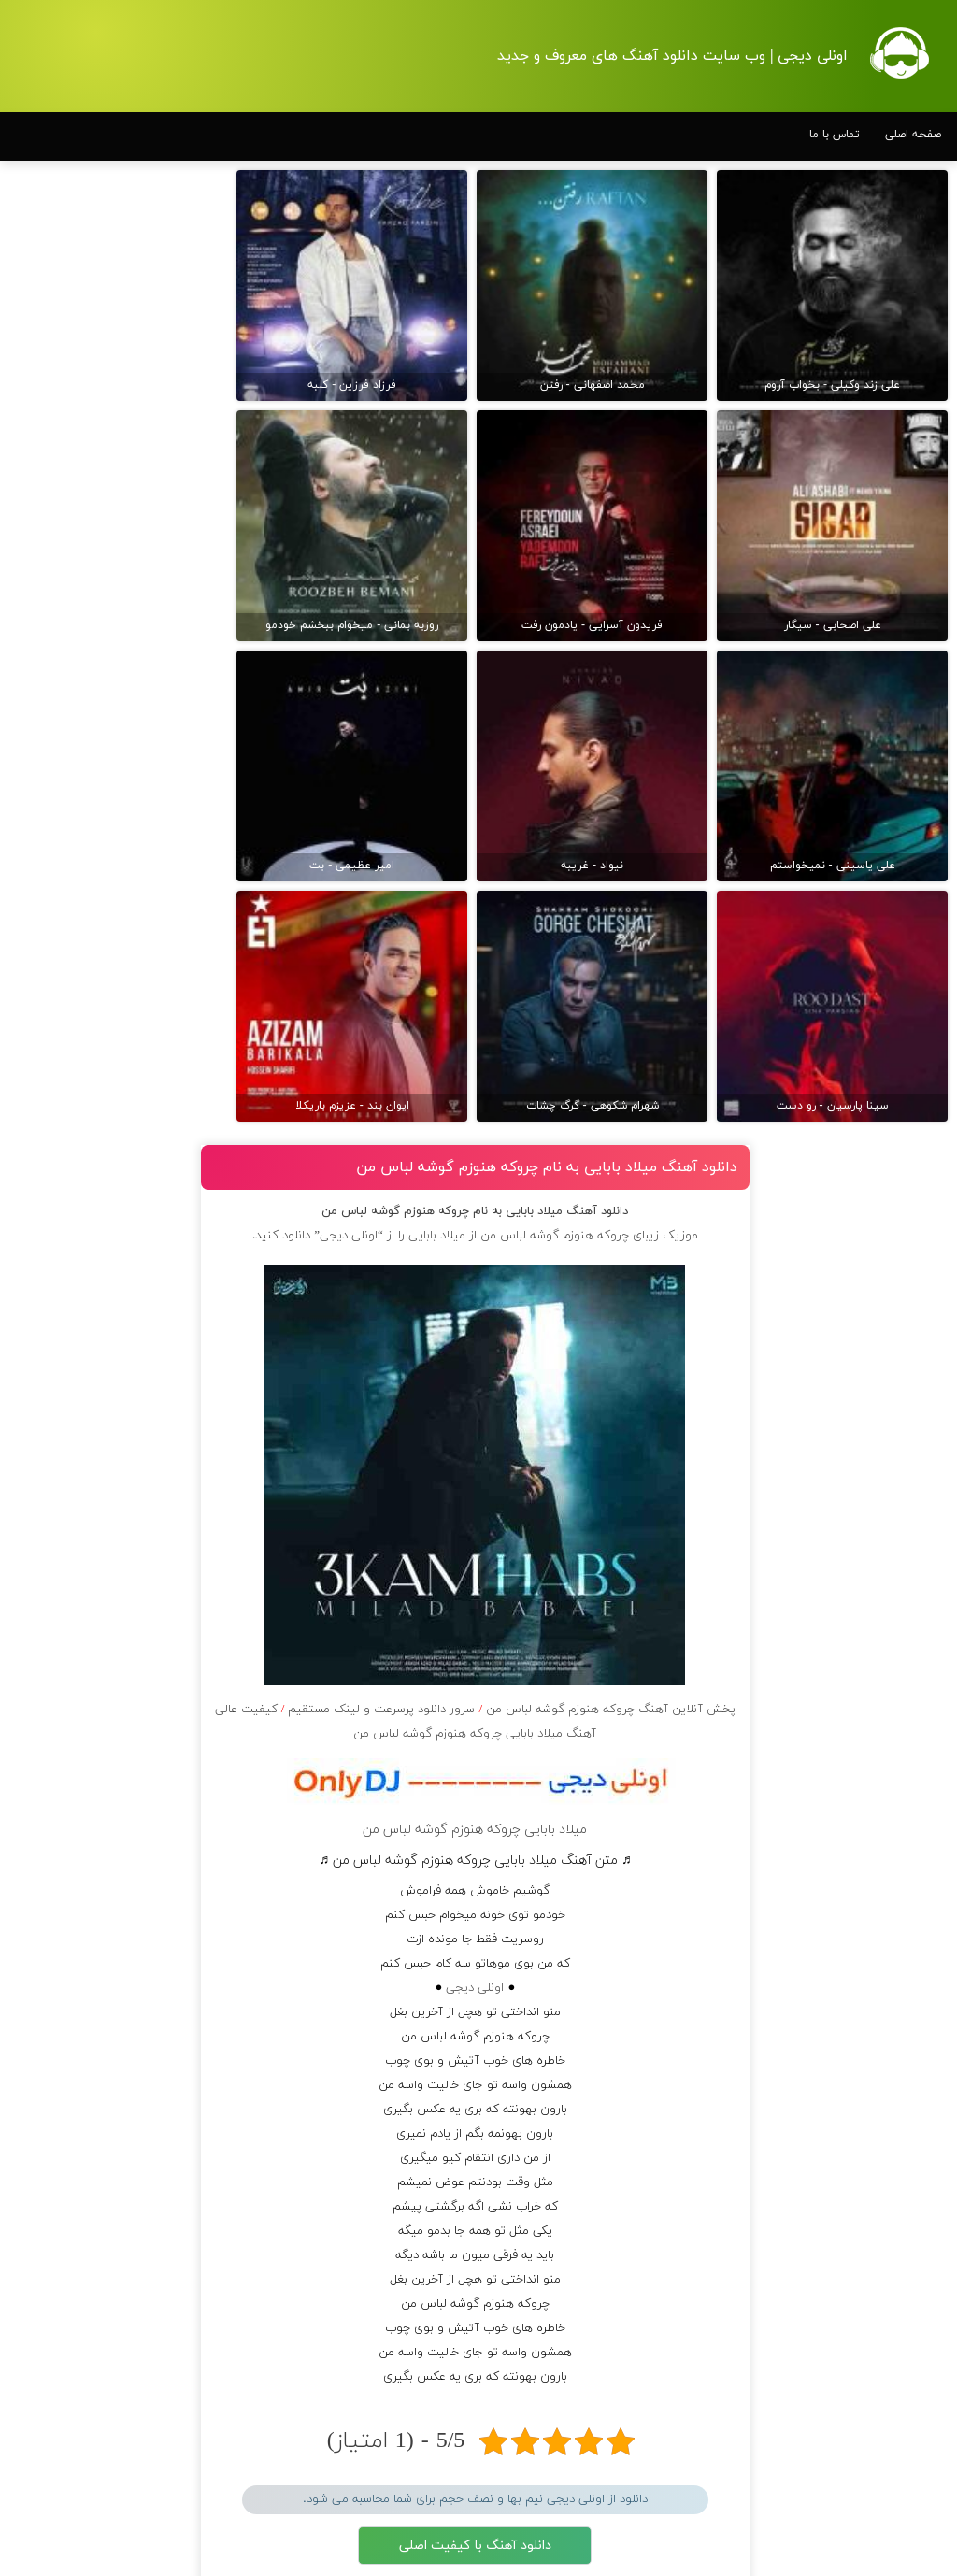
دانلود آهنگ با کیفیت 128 (519, 1952)
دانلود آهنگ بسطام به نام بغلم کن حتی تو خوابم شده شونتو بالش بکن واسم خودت (870, 1516)
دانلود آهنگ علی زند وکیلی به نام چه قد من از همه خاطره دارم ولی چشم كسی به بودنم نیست (873, 1979)
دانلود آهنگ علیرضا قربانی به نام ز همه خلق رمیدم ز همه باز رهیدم (134, 866)
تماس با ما (834, 134)
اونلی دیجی (519, 1343)
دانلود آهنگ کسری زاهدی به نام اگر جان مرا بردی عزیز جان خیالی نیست (131, 570)
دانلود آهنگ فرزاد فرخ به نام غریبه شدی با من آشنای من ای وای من (133, 1530)
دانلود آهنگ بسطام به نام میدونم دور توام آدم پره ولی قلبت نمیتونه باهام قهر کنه (871, 1606)
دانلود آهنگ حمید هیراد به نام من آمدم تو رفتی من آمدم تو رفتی (133, 621)
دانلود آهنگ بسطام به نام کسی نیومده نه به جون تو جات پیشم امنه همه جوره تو (871, 590)
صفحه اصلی (913, 134)
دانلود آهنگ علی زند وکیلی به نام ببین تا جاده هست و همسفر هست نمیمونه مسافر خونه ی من (873, 1869)
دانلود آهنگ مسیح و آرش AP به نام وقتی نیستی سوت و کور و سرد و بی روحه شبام (131, 1224)
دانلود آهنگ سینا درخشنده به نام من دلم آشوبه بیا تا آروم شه (134, 744)
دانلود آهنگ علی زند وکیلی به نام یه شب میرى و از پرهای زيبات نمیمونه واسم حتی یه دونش (873, 2089)
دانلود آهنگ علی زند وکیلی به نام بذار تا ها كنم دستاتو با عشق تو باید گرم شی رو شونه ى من (872, 2200)
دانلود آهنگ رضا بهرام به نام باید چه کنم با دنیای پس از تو (138, 1091)
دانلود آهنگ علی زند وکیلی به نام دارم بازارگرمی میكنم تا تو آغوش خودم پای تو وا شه (873, 2310)
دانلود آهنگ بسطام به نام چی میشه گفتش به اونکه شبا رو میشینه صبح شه (871, 952)
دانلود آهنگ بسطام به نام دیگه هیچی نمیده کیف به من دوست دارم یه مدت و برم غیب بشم (872, 1416)
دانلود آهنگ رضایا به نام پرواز (142, 1571)
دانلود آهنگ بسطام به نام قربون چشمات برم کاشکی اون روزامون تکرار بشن (871, 1043)
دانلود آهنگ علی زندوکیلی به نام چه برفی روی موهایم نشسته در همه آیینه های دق (133, 1152)
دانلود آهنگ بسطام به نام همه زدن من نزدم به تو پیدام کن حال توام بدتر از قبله (875, 1134)
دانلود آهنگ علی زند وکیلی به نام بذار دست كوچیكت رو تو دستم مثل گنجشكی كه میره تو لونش (869, 2420)
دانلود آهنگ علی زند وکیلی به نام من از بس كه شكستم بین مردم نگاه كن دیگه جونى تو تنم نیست (869, 1759)
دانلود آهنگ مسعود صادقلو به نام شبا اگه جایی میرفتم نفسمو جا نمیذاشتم (135, 682)
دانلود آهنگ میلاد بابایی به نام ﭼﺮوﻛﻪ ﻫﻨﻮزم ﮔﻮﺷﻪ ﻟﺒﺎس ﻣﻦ (565, 522)
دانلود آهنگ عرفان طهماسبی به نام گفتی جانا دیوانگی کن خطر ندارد (131, 1040)
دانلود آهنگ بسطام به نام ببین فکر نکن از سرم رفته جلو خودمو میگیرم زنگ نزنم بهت (871, 1315)
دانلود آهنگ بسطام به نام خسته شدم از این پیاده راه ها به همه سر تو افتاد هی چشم (869, 1224)
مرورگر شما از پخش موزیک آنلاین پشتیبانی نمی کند (519, 2009)
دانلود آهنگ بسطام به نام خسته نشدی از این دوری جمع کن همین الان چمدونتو (873, 680)
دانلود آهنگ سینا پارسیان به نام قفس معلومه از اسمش (138, 1336)
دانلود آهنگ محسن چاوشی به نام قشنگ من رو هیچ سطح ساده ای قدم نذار (133, 1623)
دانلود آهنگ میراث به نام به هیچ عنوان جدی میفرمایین (136, 1684)
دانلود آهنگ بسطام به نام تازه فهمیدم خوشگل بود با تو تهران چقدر (872, 862)
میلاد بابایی (480, 590)
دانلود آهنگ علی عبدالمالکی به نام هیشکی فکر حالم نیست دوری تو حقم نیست (130, 805)
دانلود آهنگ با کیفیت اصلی (519, 1901)
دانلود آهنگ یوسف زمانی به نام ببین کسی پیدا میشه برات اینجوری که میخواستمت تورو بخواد (136, 1397)
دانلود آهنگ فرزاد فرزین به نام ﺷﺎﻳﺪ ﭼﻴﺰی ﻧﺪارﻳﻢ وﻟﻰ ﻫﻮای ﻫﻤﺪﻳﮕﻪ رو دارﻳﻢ (131, 979)
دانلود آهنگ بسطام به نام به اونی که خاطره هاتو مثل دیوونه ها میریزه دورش (871, 771)
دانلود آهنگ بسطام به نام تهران (875, 1677)
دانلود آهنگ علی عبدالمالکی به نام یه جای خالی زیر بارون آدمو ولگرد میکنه (134, 1468)
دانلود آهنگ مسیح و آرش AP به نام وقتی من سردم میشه (138, 917)
